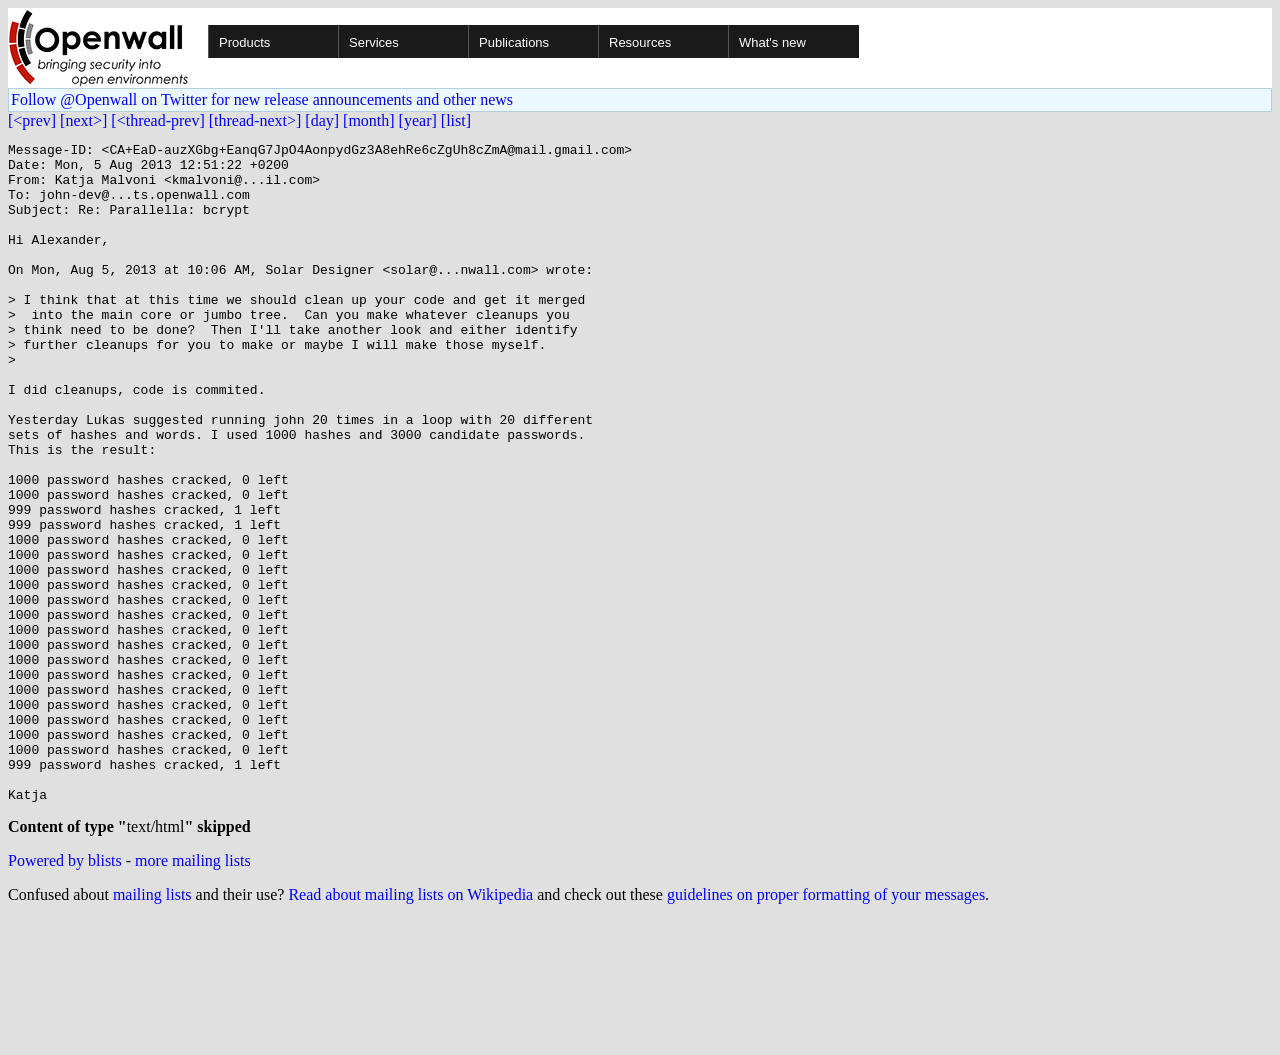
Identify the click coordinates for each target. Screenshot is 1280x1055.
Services (374, 42)
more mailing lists (193, 995)
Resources (640, 42)
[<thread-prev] (157, 120)
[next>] (83, 120)
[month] (369, 120)
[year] (418, 120)
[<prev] (32, 120)
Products (244, 42)
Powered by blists (65, 995)
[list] (456, 120)
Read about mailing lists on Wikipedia (410, 1029)
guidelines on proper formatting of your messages (826, 1029)
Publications (514, 42)
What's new (772, 42)
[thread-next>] (255, 120)
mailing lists (152, 1029)
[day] (322, 120)
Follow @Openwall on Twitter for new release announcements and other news (262, 99)
